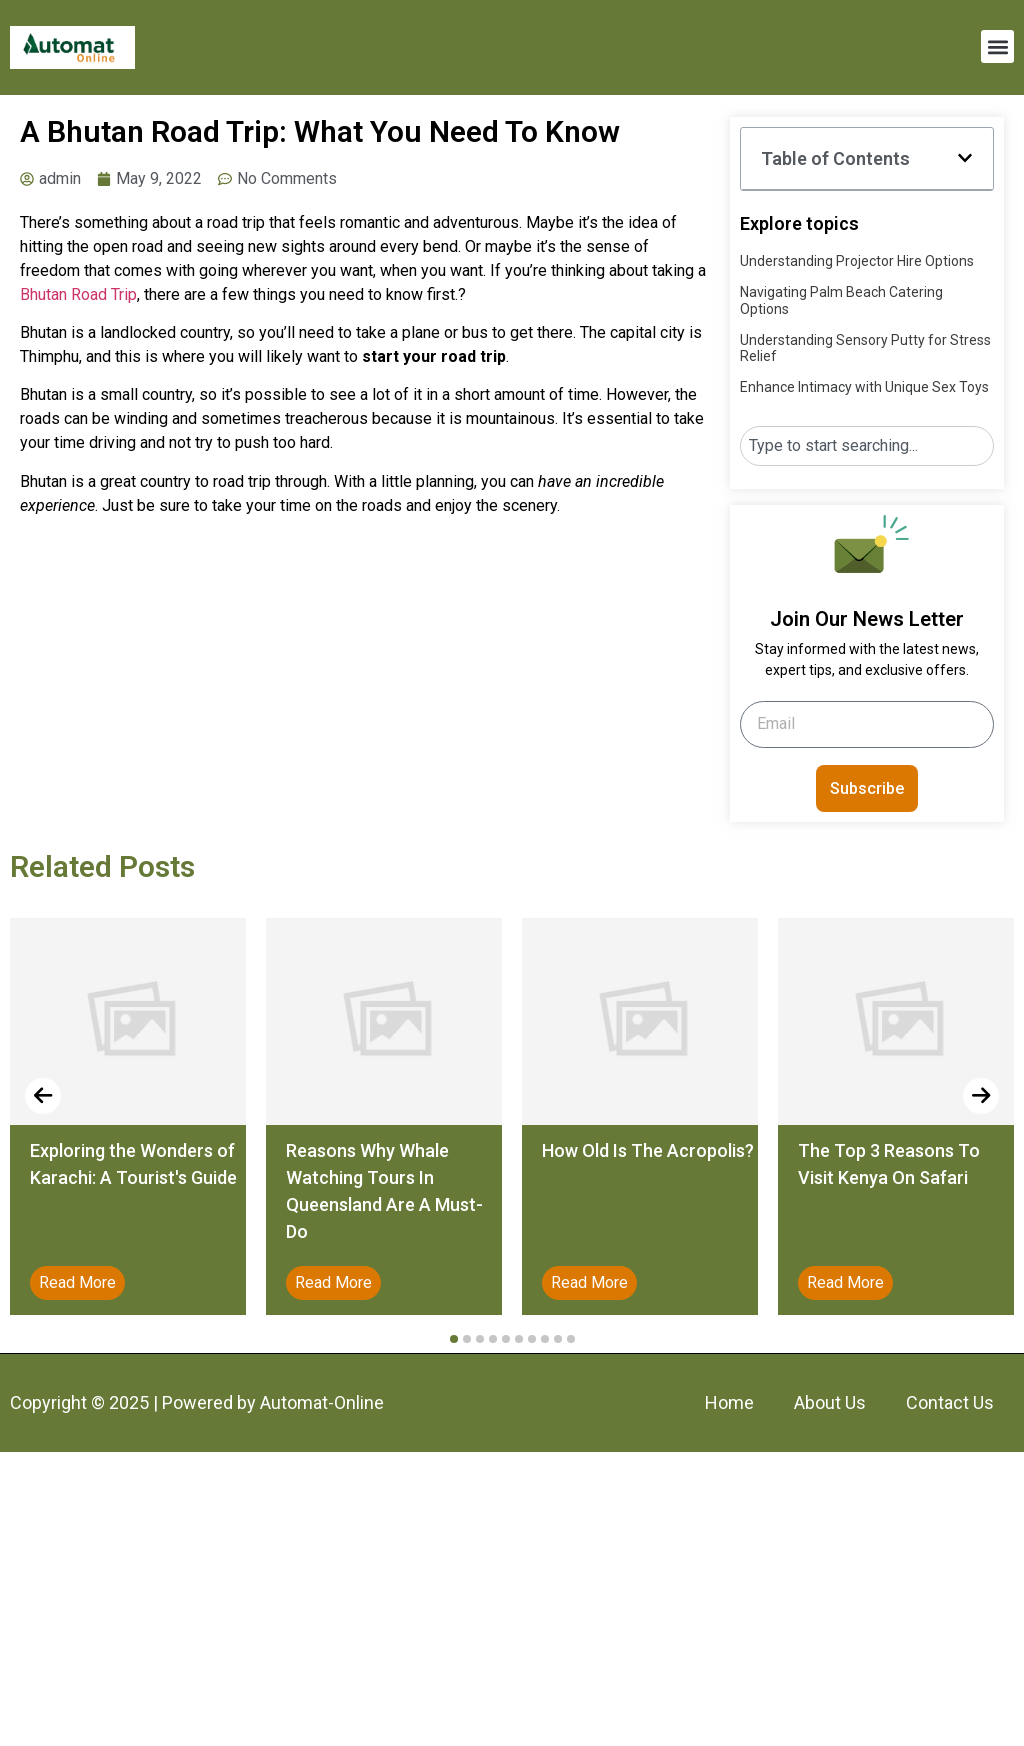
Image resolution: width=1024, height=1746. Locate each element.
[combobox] (866, 446)
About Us (830, 1402)
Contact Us (950, 1402)
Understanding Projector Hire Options (857, 261)
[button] (997, 46)
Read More (77, 1282)
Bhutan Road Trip (78, 294)
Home (729, 1402)
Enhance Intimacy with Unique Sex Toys (864, 387)
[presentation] (43, 1096)
